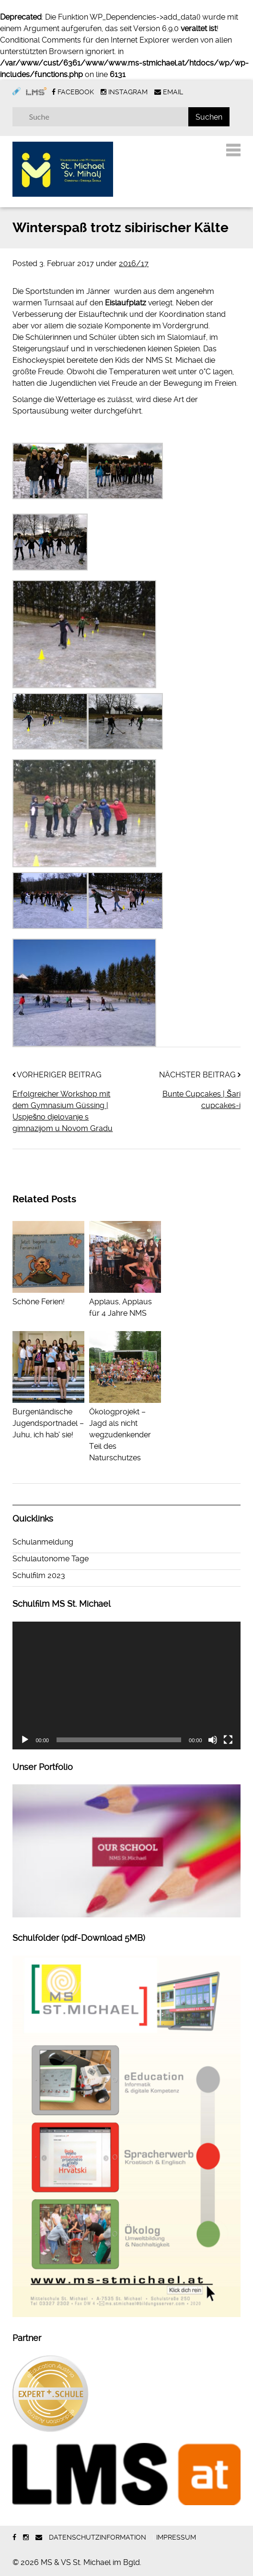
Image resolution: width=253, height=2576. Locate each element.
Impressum (176, 2537)
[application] (126, 1685)
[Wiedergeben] (25, 1740)
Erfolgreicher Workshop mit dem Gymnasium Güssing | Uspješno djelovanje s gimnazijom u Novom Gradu (62, 1111)
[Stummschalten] (213, 1740)
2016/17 (134, 263)
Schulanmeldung (42, 1541)
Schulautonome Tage (50, 1558)
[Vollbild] (228, 1740)
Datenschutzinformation (97, 2537)
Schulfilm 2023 (38, 1575)
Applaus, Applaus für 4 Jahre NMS (125, 1302)
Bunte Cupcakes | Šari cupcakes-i (201, 1099)
